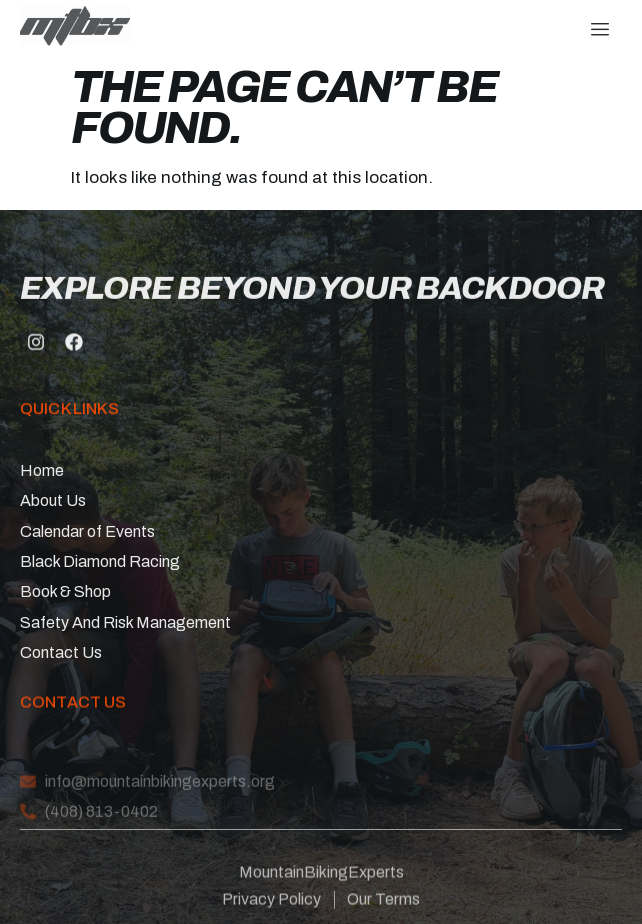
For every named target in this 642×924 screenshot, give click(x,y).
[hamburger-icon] (599, 30)
